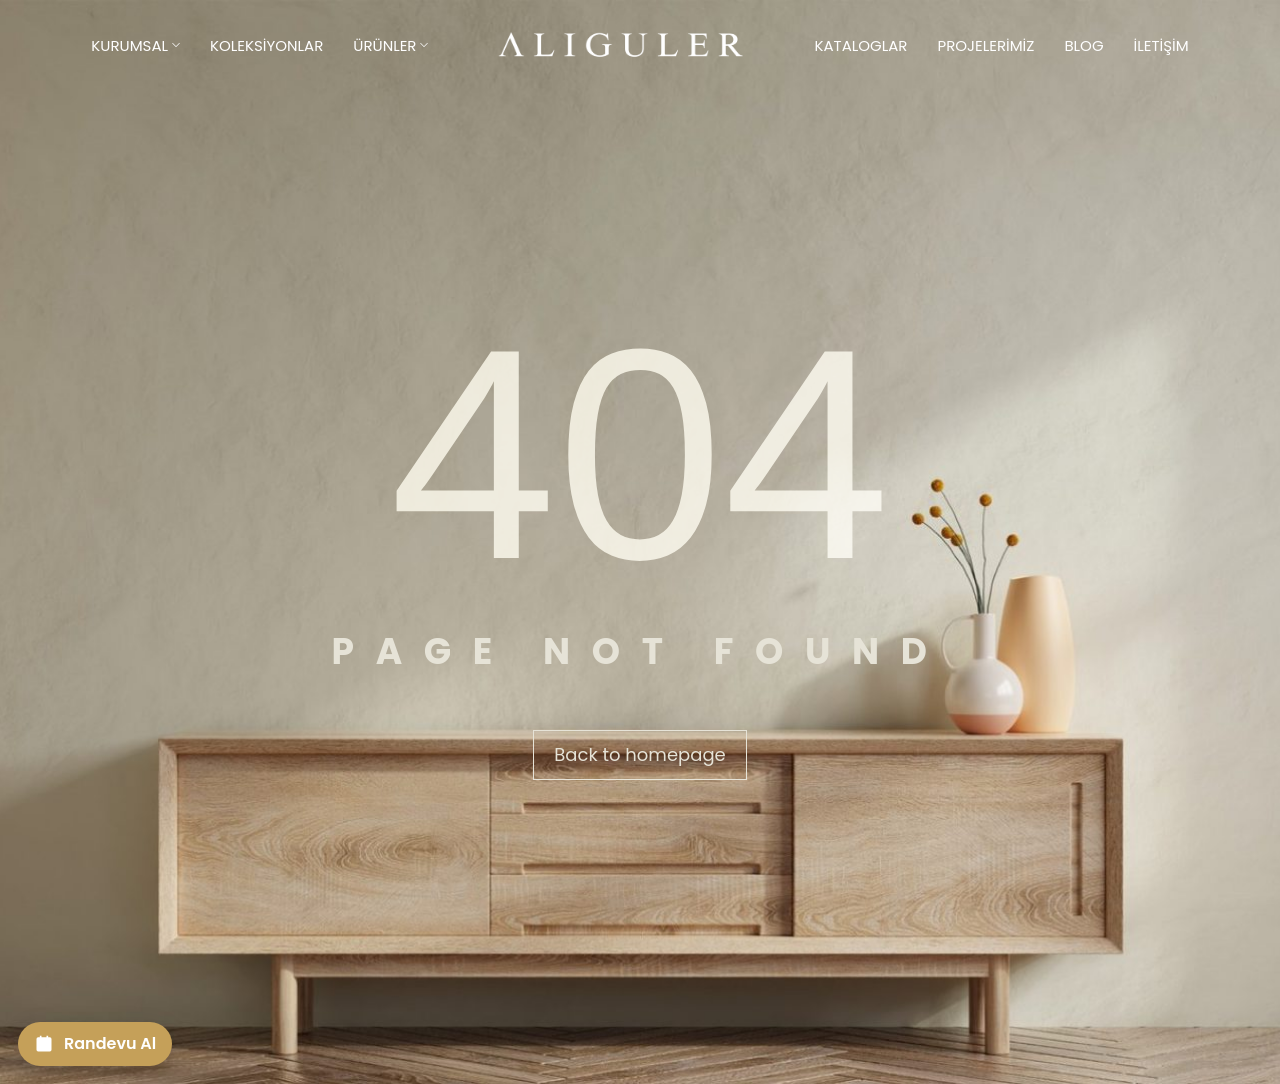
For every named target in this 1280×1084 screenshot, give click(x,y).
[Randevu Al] (95, 1044)
